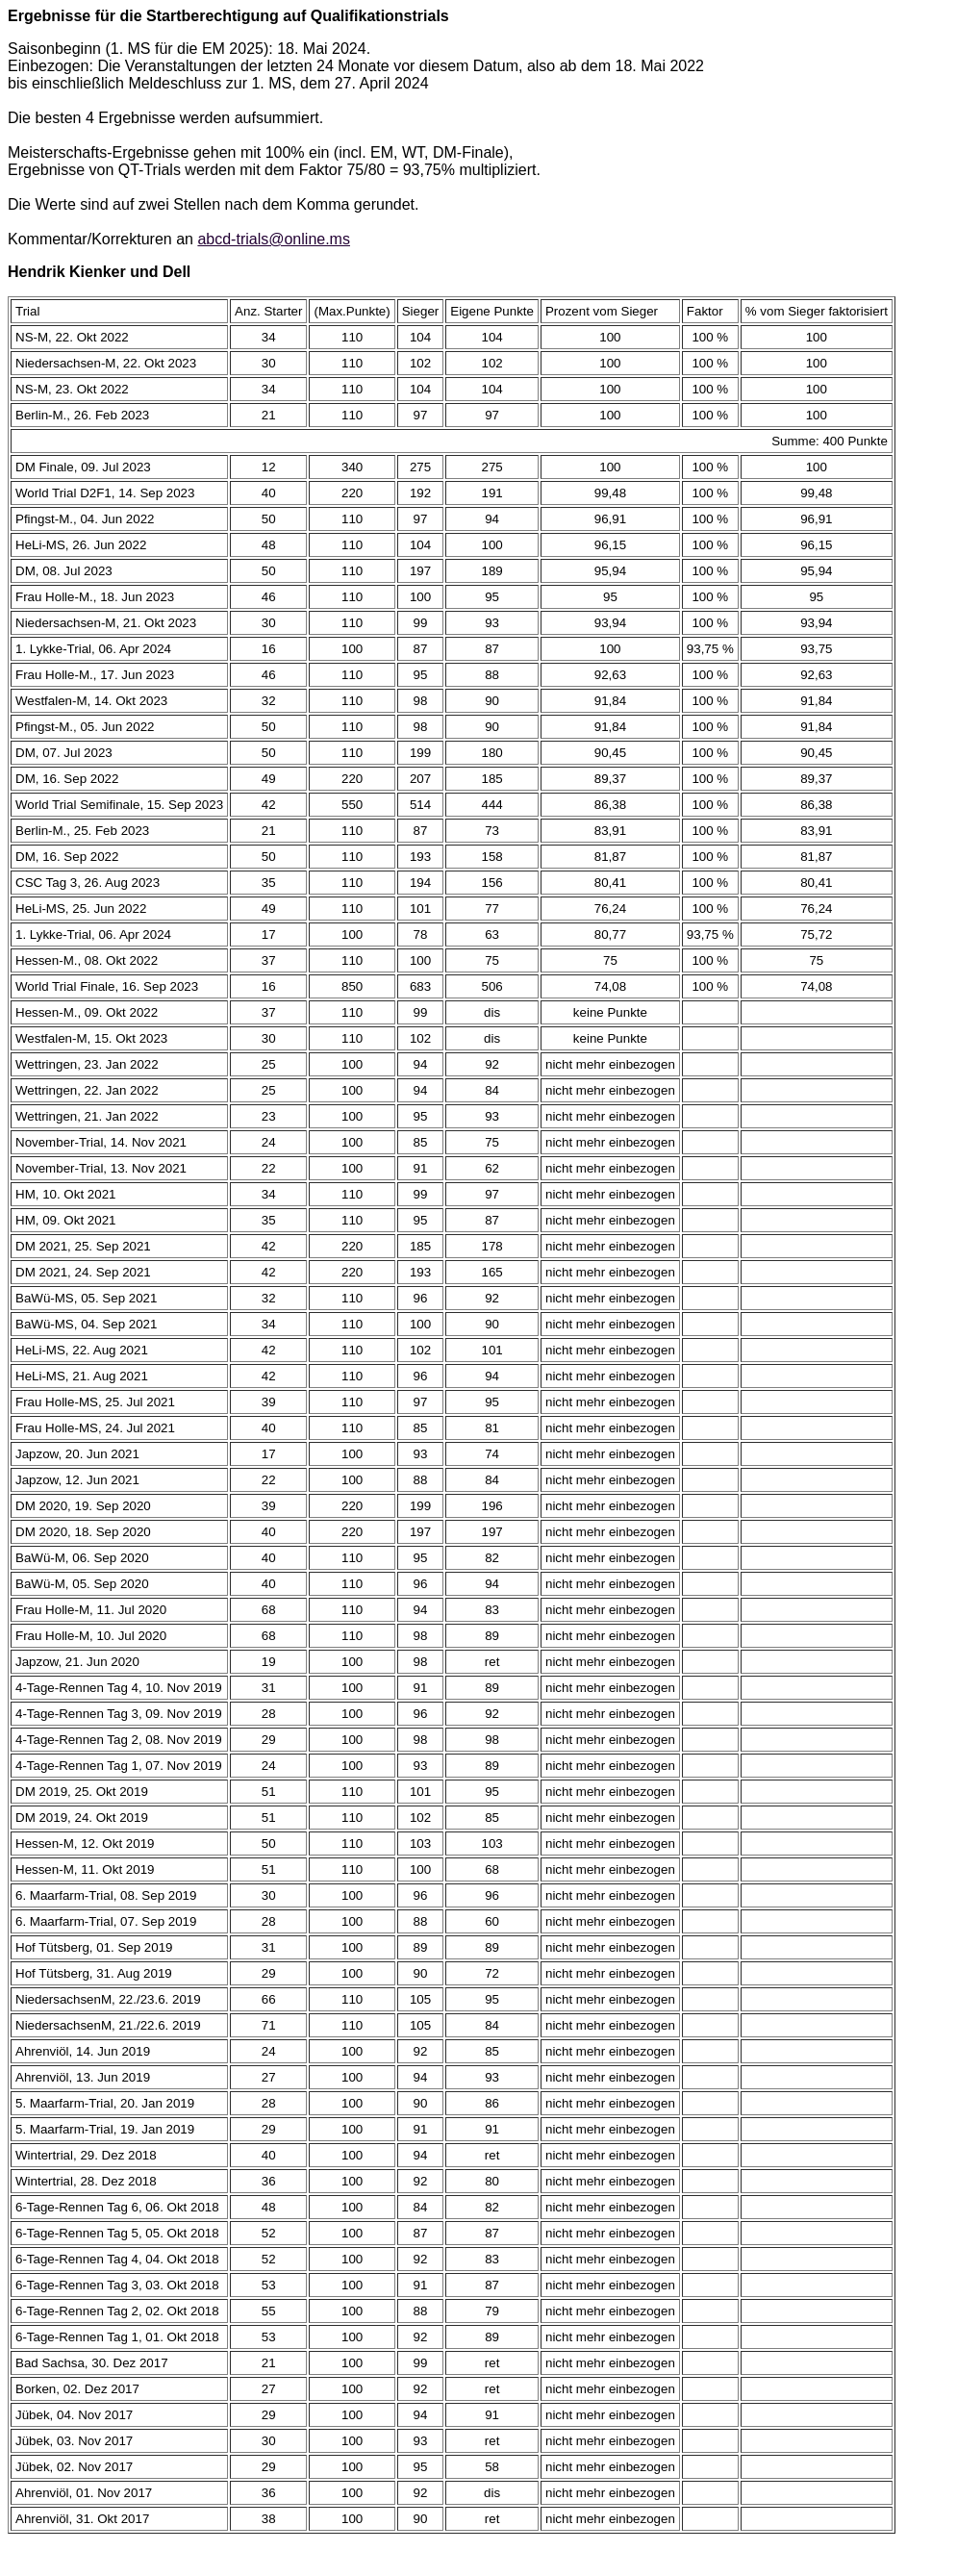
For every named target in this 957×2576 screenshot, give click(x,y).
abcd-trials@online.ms (273, 239)
